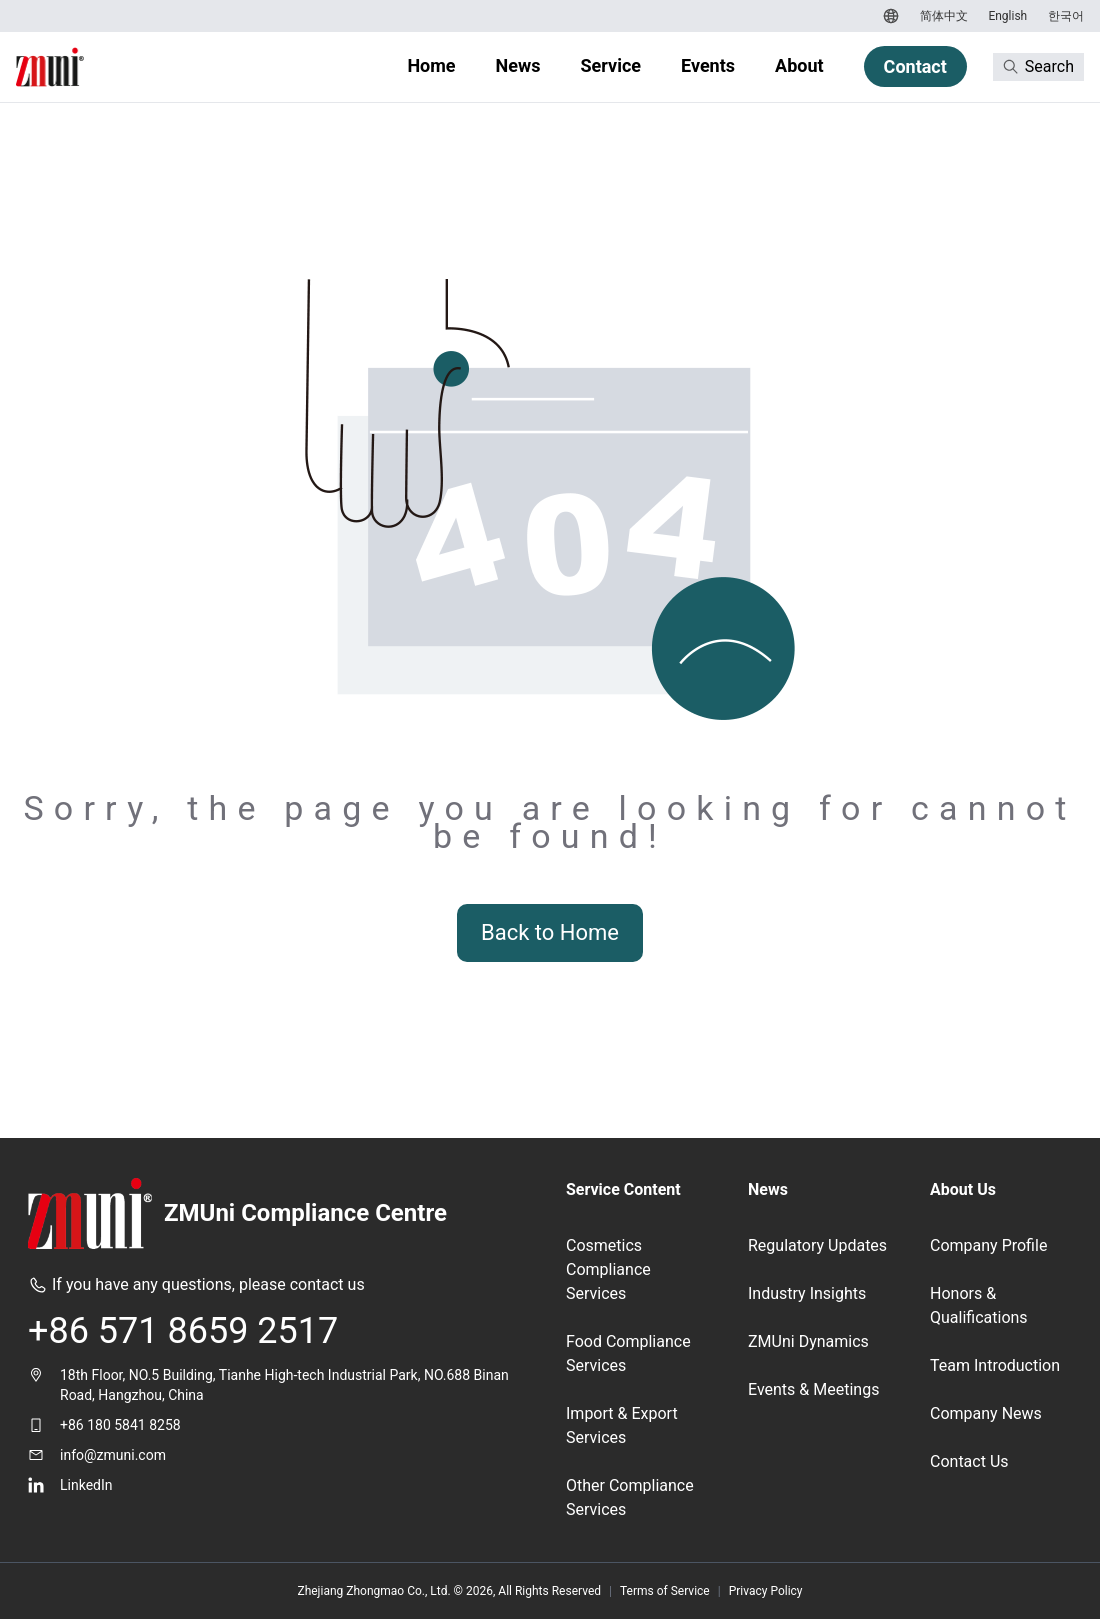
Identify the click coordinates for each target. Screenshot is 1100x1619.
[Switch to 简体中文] (941, 16)
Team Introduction (995, 1365)
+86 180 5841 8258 (120, 1425)
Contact (915, 66)
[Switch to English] (1006, 16)
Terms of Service (665, 1591)
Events (708, 65)
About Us (963, 1189)
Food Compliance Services (628, 1353)
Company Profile (988, 1245)
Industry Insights (807, 1293)
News (518, 65)
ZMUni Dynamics (808, 1341)
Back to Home (550, 932)
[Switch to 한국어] (1063, 16)
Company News (986, 1413)
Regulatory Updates (817, 1245)
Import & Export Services (622, 1425)
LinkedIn (86, 1485)
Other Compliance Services (630, 1497)
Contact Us (969, 1461)
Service (610, 65)
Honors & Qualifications (979, 1305)
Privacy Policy (766, 1591)
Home (431, 65)
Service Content (623, 1189)
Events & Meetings (813, 1389)
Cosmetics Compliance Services (608, 1269)
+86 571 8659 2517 (183, 1331)
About (799, 65)
